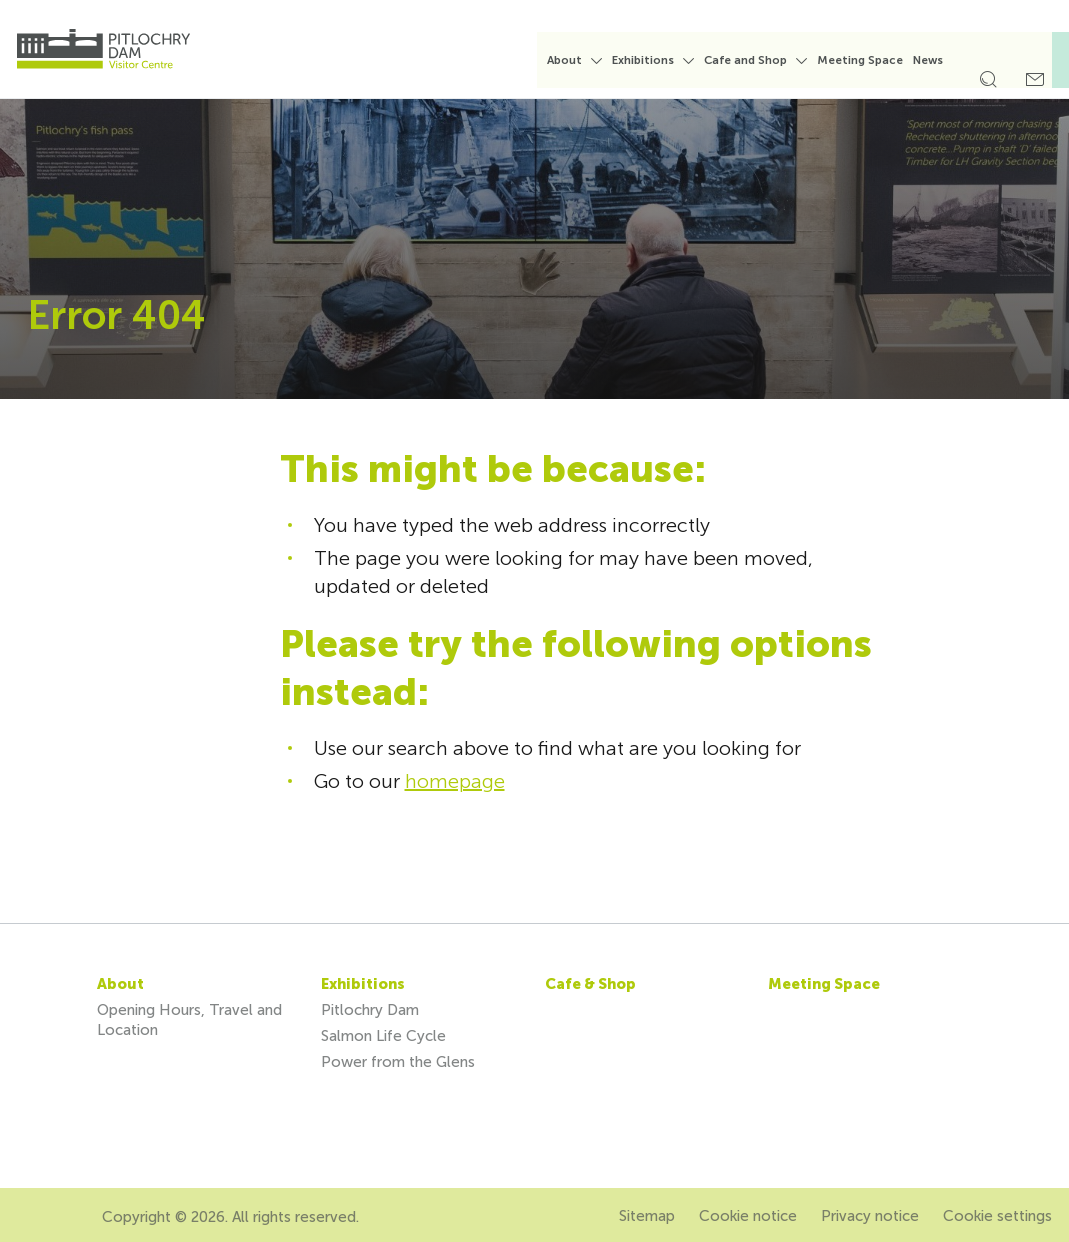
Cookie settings (997, 1216)
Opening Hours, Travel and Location (189, 1020)
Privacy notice (870, 1216)
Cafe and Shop (758, 60)
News (941, 60)
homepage (455, 781)
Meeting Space (873, 60)
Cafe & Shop (590, 984)
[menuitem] (587, 69)
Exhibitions (656, 60)
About (577, 60)
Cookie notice (748, 1216)
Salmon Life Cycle (383, 1036)
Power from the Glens (398, 1062)
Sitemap (647, 1216)
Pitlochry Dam (370, 1010)
